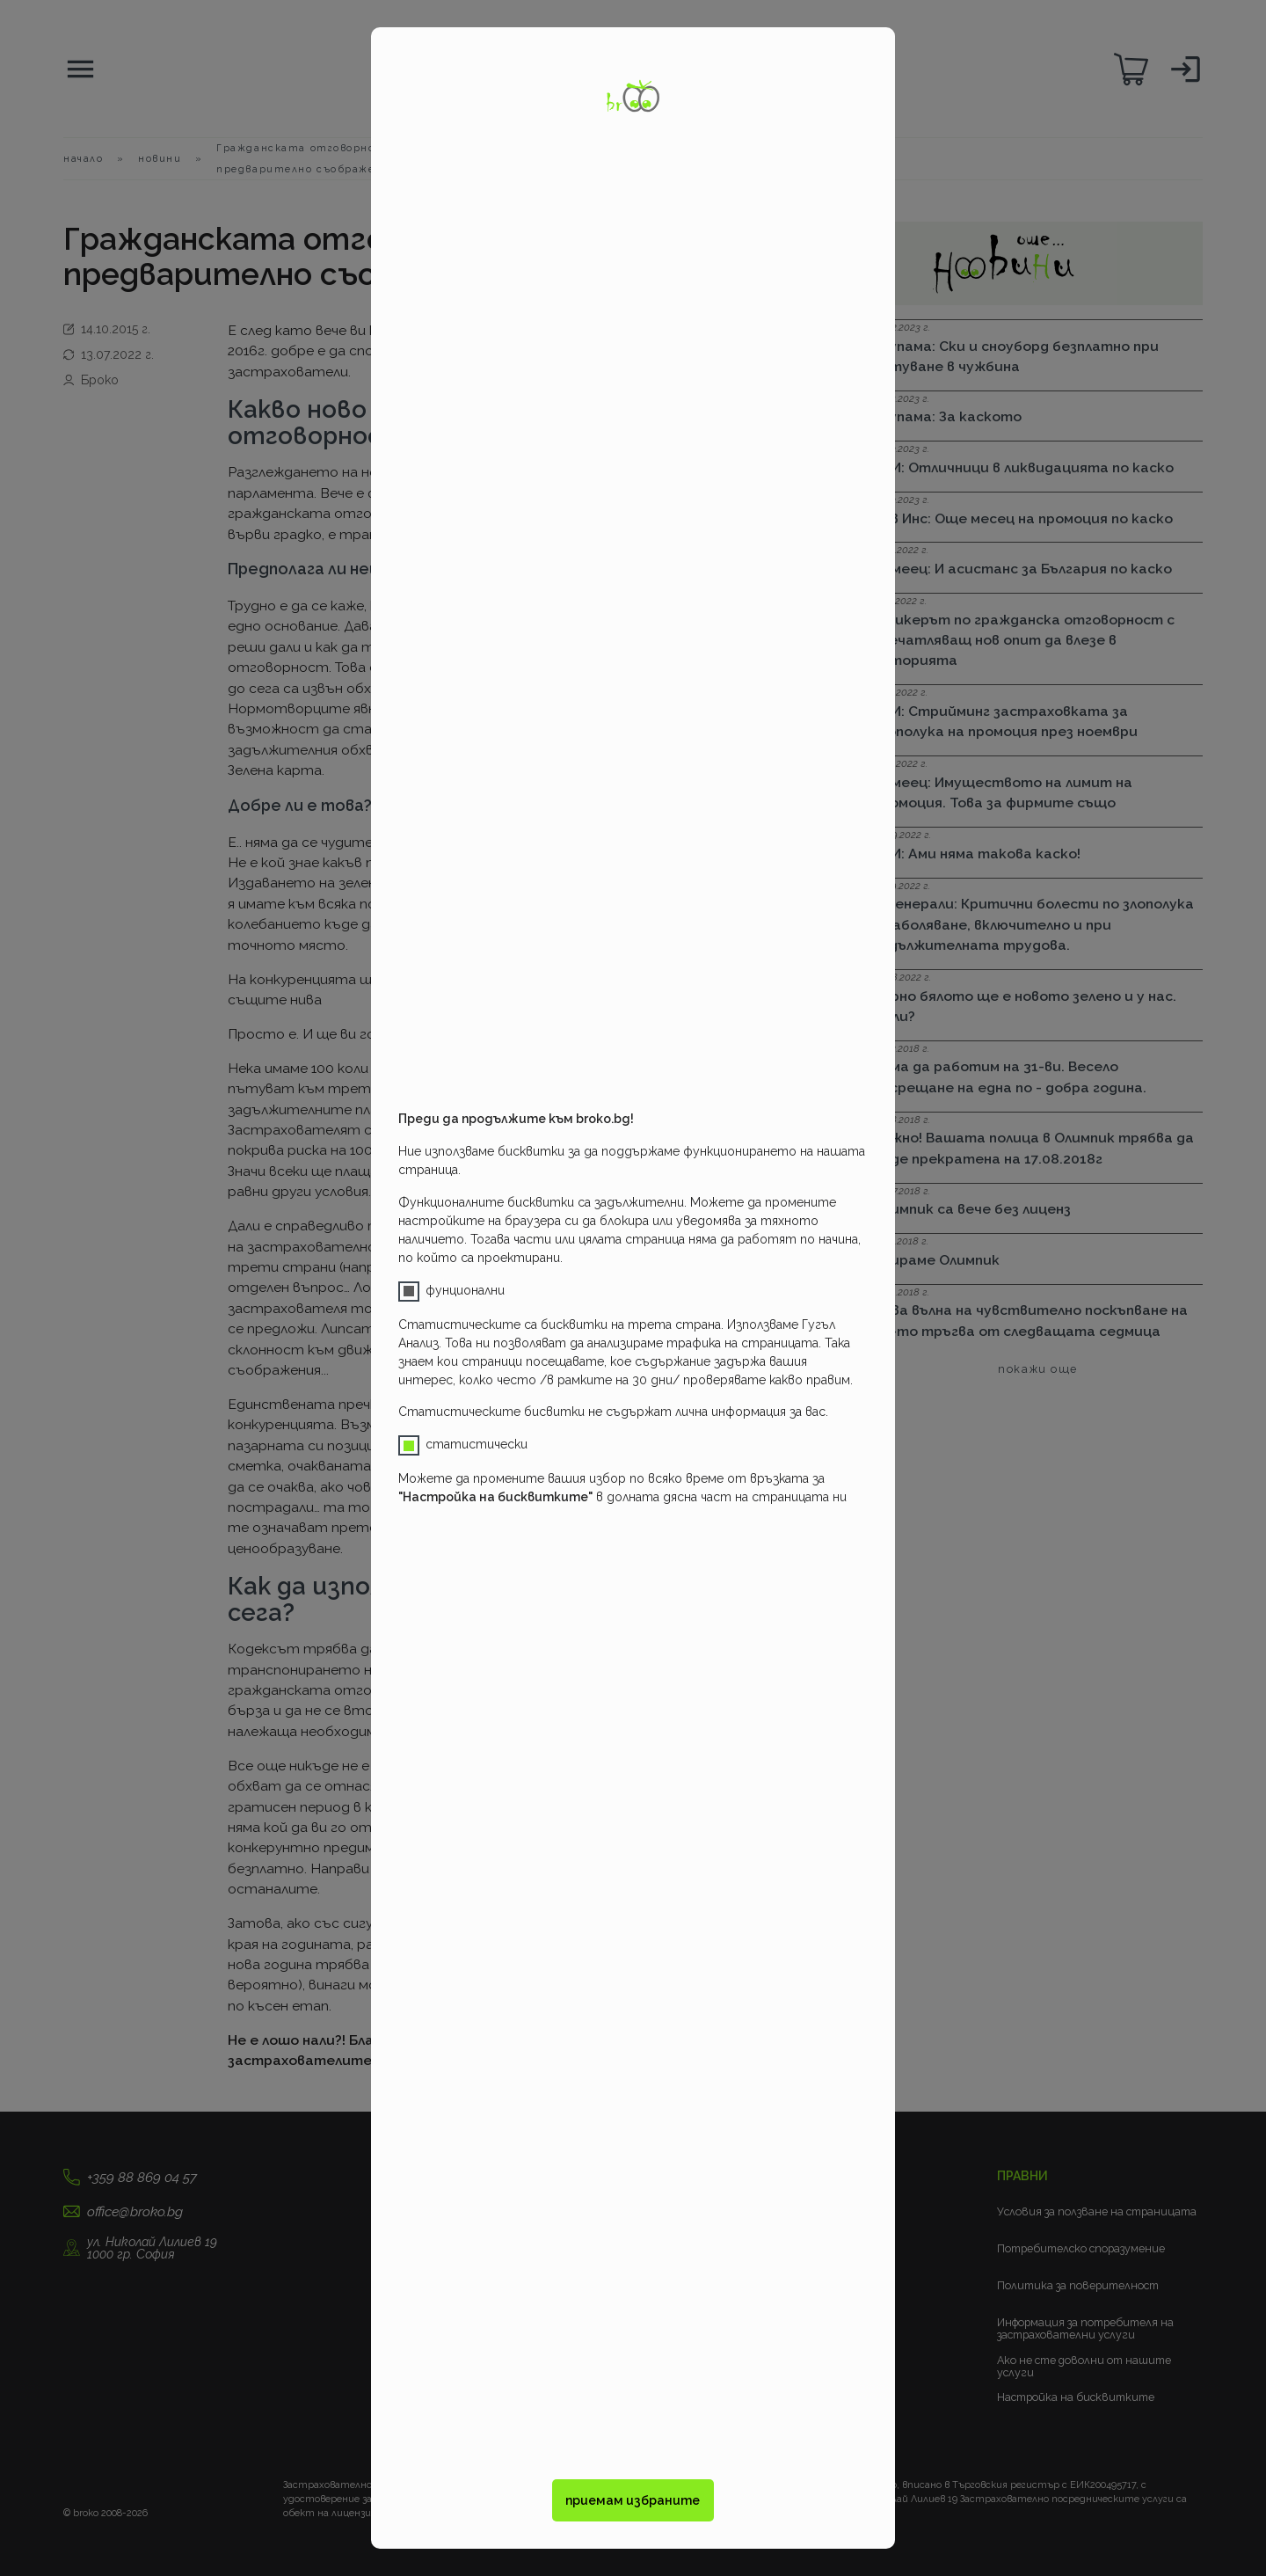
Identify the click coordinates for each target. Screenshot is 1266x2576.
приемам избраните (632, 2500)
